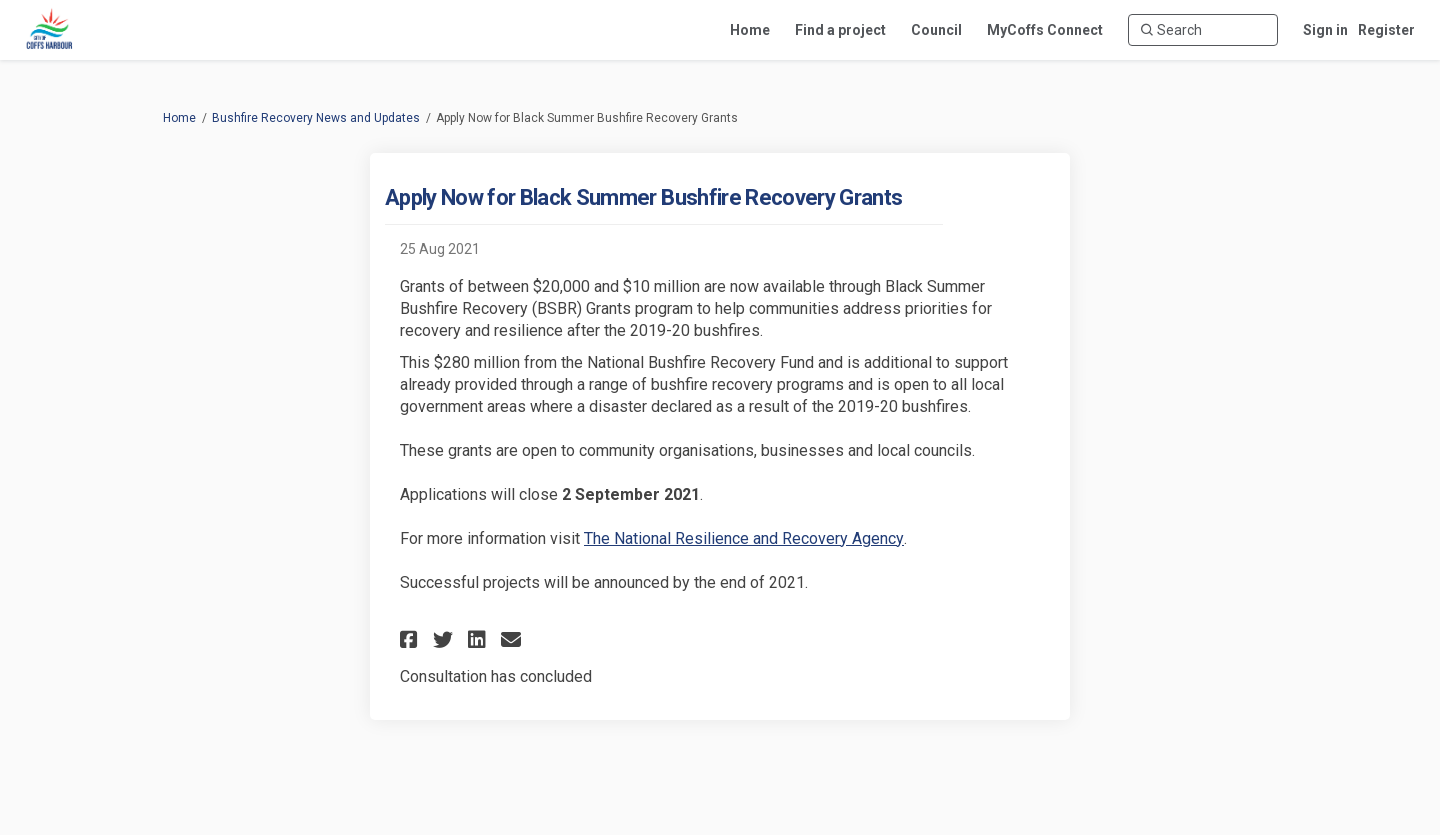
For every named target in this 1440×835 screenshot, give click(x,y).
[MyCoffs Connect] (1045, 30)
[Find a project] (840, 30)
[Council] (936, 30)
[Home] (750, 30)
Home (179, 118)
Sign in (1325, 30)
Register (1386, 30)
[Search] (1203, 30)
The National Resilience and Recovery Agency (744, 538)
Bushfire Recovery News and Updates (316, 118)
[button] (411, 639)
